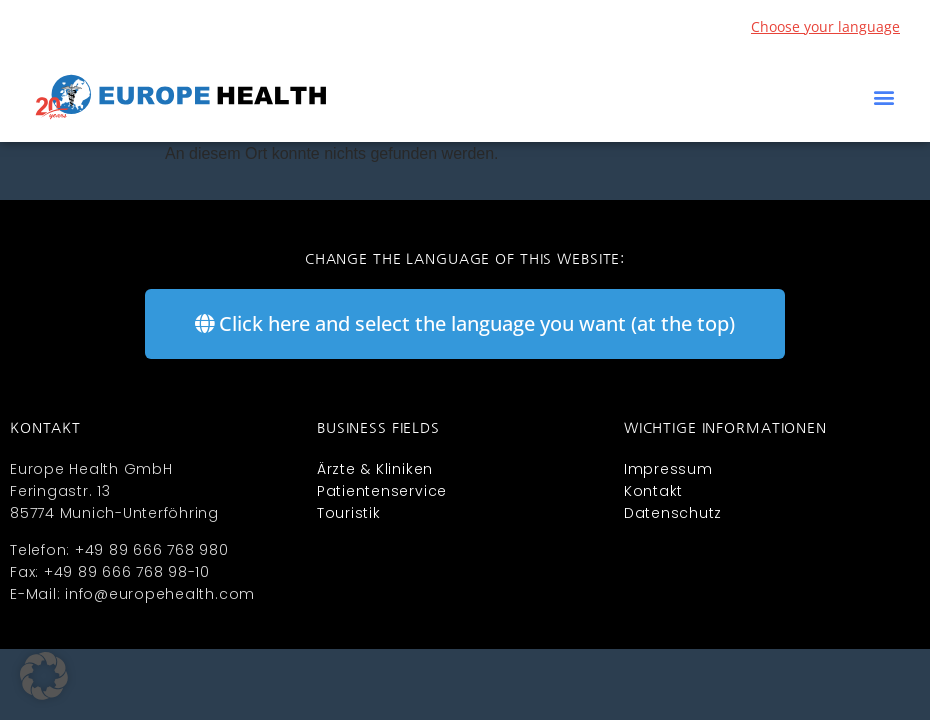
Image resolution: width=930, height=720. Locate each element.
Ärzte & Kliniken (375, 469)
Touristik (349, 513)
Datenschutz (673, 513)
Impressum (668, 469)
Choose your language (825, 26)
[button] (883, 97)
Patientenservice (382, 491)
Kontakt (653, 491)
